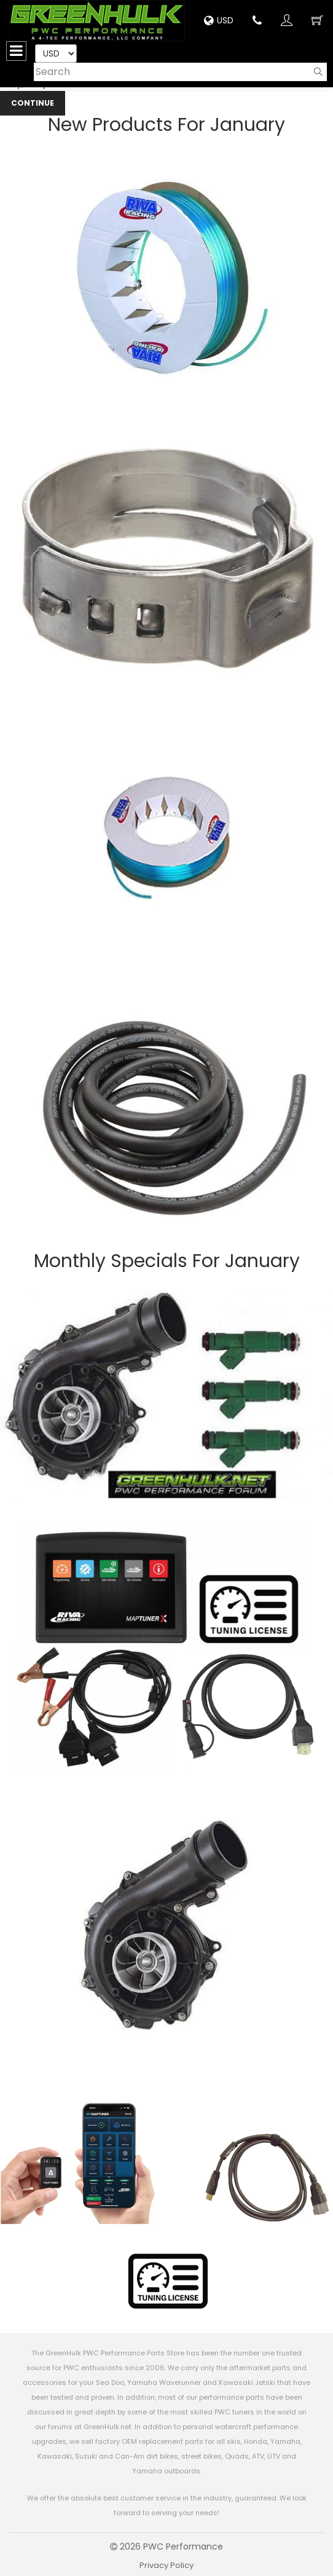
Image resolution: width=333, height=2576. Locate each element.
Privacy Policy (166, 2565)
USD (218, 20)
